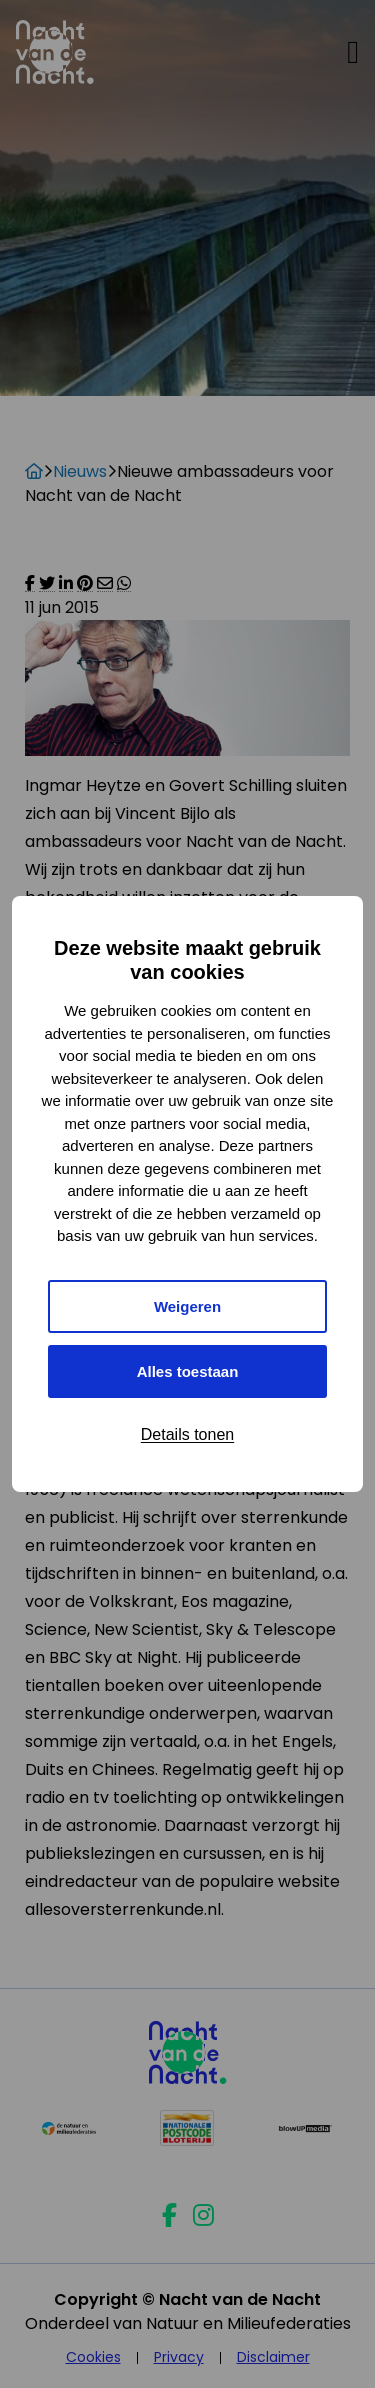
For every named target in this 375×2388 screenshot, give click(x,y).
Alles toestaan (188, 1371)
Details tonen (187, 1434)
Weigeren (187, 1306)
